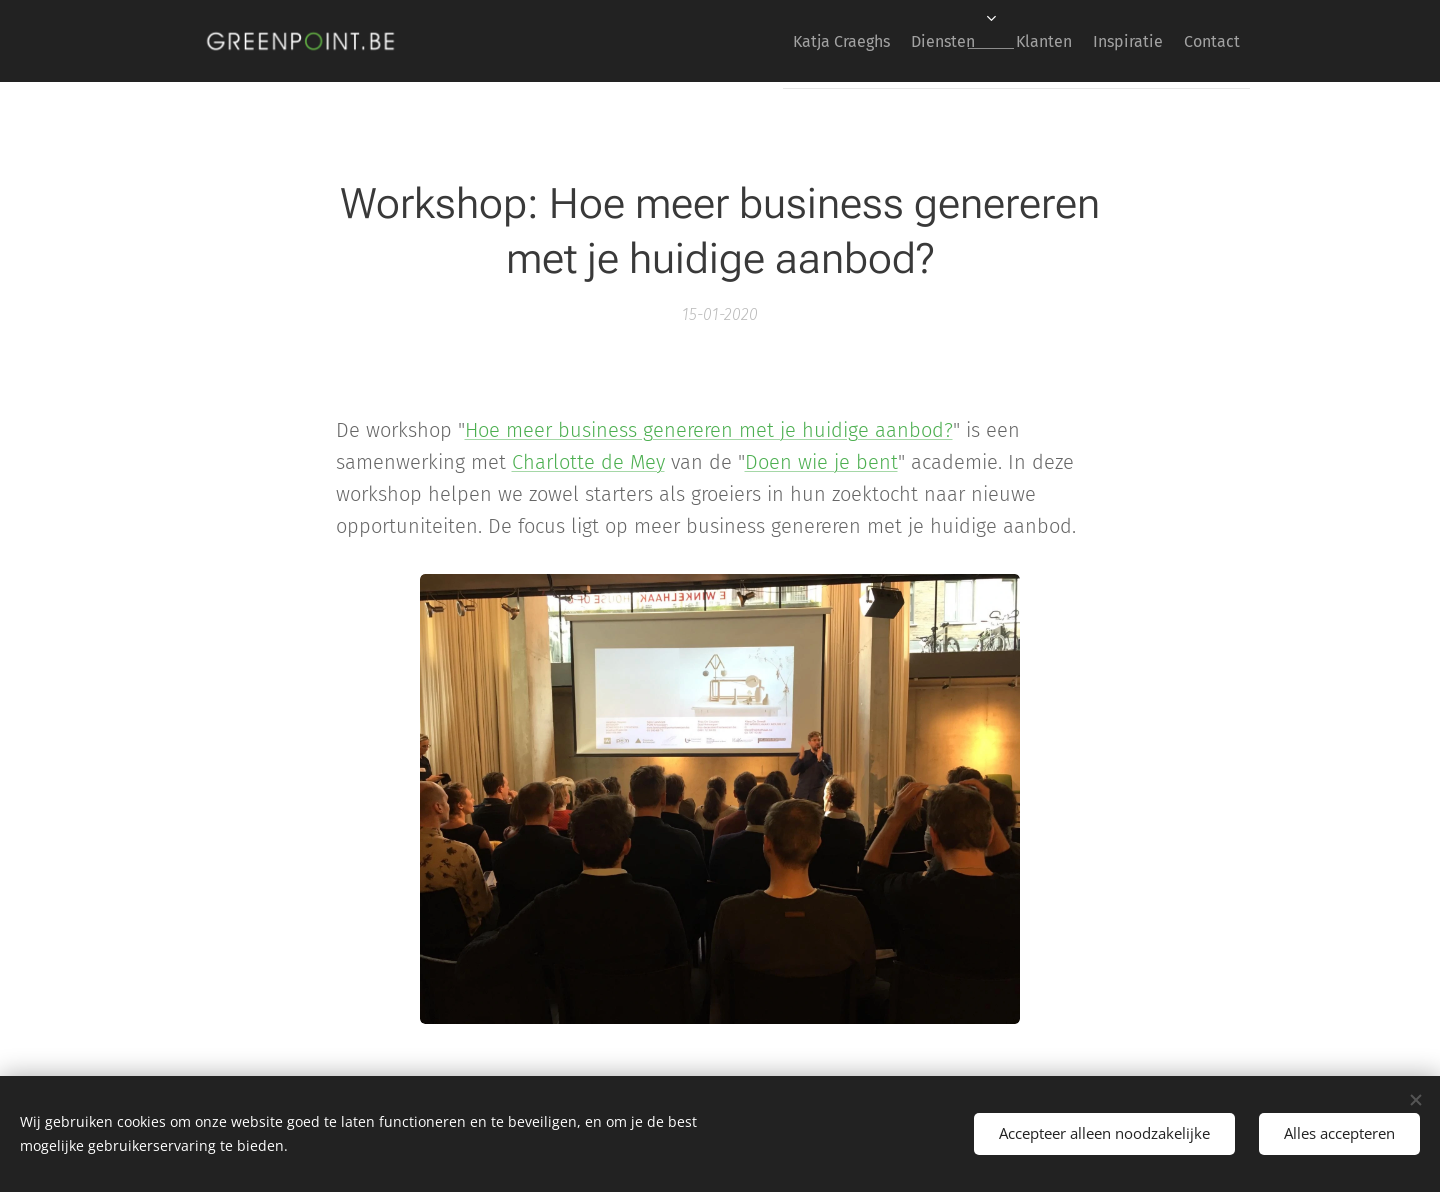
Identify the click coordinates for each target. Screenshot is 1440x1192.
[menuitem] (779, 41)
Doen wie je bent (821, 462)
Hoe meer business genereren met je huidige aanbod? (709, 430)
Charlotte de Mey (588, 462)
